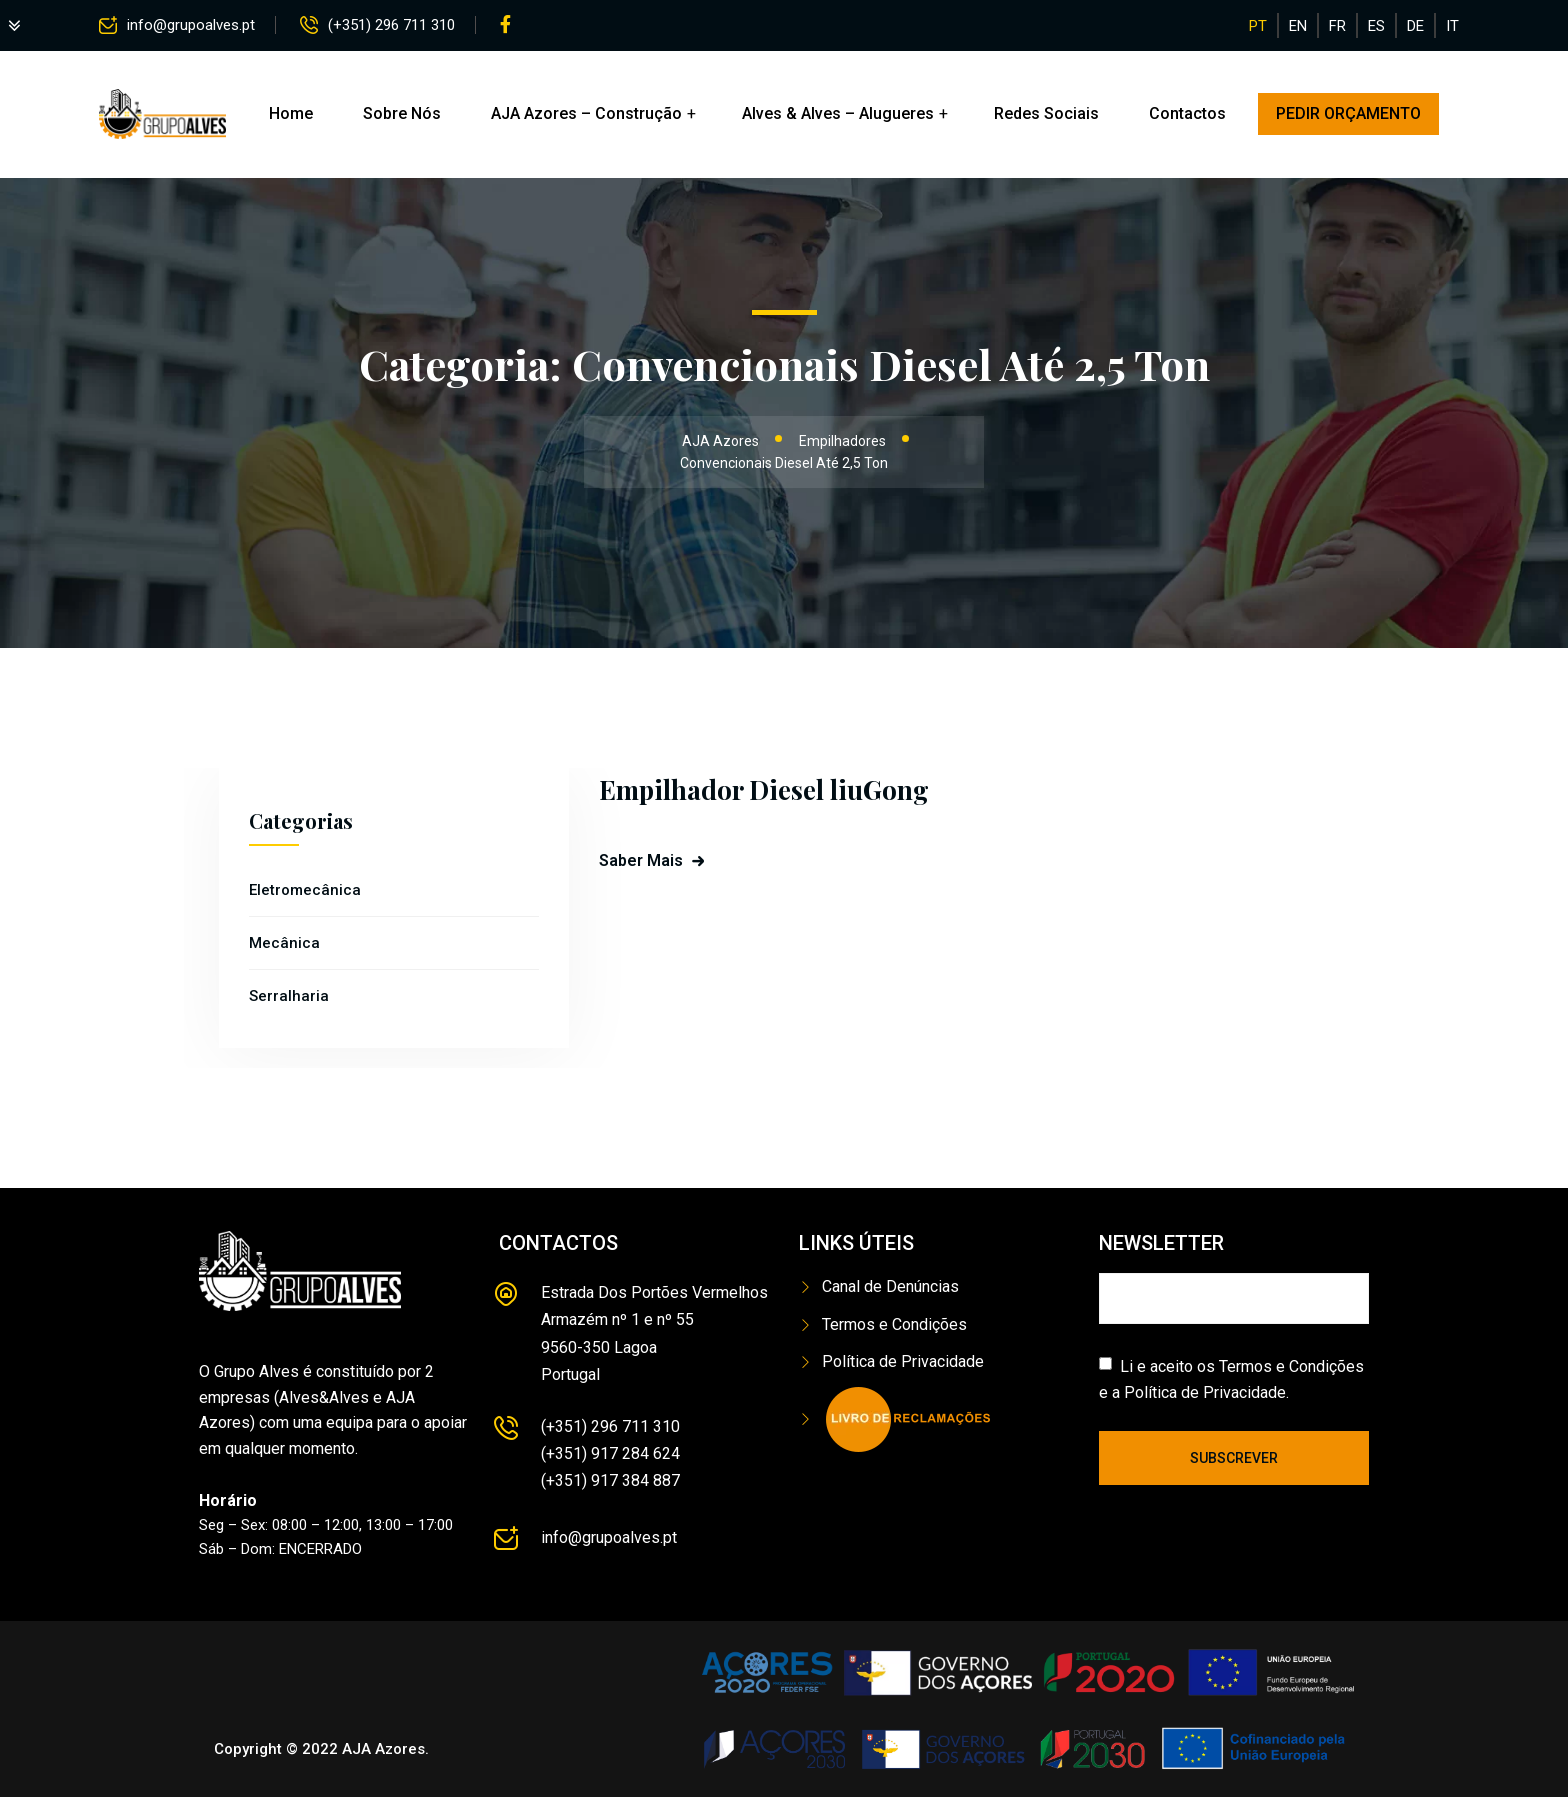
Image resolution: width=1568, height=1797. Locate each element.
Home (291, 113)
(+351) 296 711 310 (391, 25)
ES (1376, 26)
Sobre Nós (402, 113)
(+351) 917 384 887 (610, 1480)
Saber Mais (641, 860)
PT (1258, 26)
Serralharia (289, 996)
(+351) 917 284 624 (610, 1453)
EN (1298, 26)
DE (1415, 26)
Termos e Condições (894, 1324)
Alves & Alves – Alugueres (838, 113)
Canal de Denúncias (890, 1286)
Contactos (1187, 113)
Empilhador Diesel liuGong (764, 789)
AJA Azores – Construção (586, 113)
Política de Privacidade (903, 1361)
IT (1452, 26)
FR (1337, 26)
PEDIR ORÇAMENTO (1348, 113)
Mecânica (284, 943)
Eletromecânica (305, 890)
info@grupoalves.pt (191, 25)
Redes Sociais (1046, 113)
